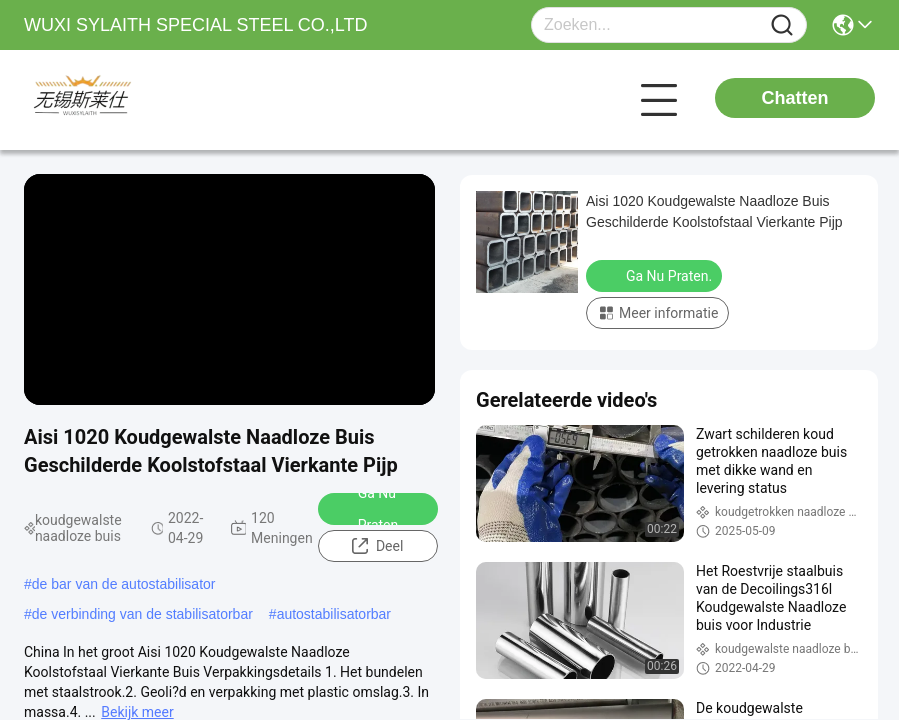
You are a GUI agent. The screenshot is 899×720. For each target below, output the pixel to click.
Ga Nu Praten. (367, 509)
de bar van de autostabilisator (124, 584)
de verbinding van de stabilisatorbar (142, 614)
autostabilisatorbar (334, 614)
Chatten (795, 98)
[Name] (782, 25)
